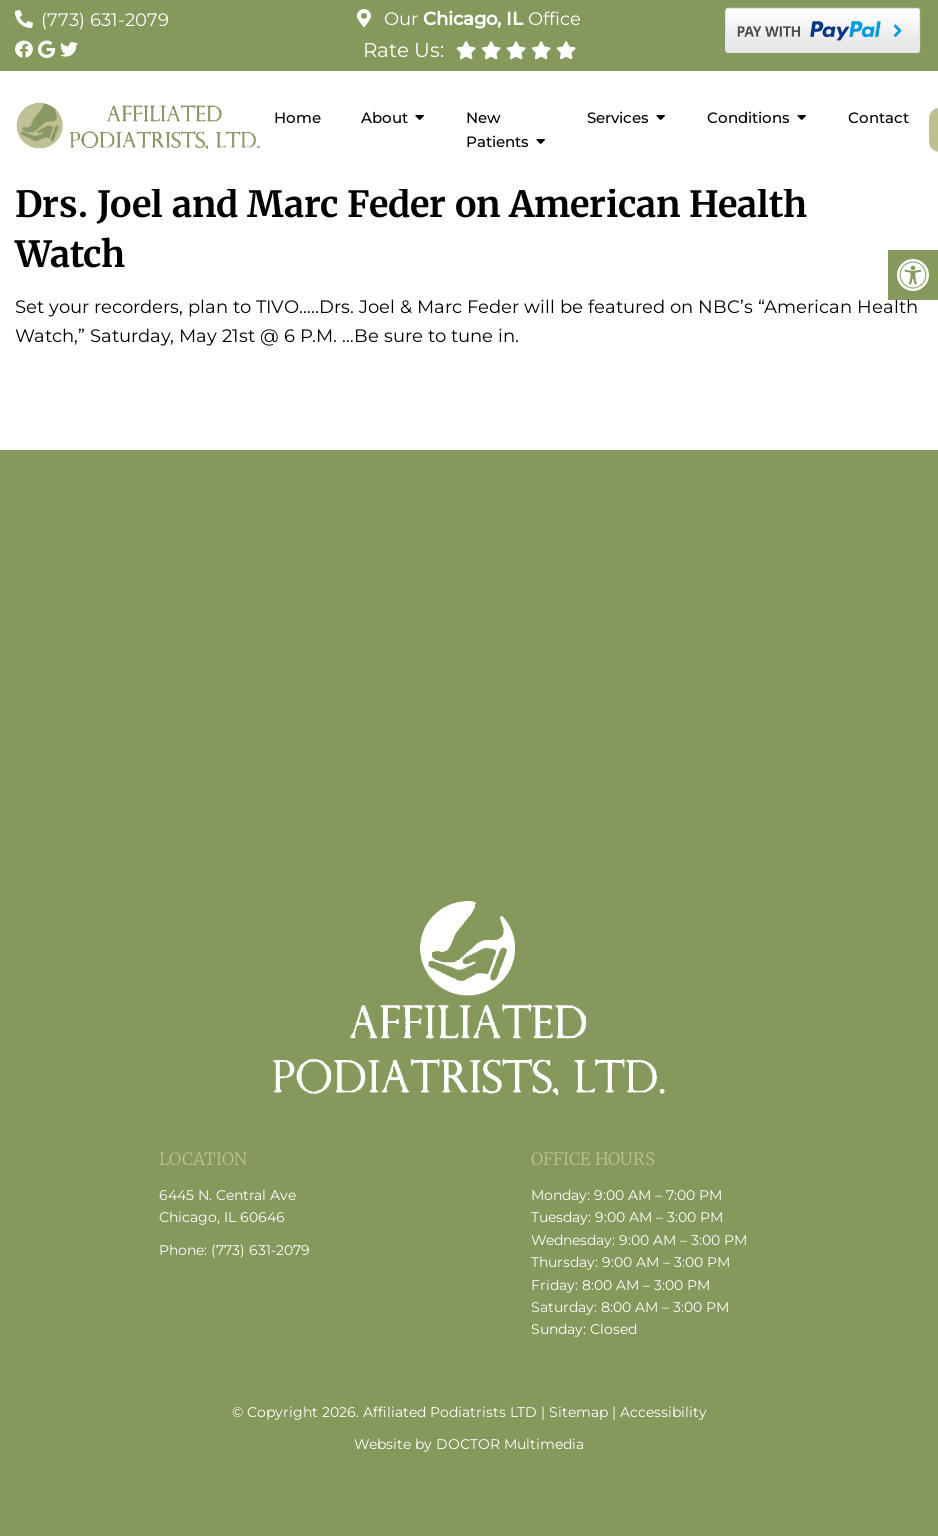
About (384, 117)
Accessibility (663, 1412)
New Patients (497, 129)
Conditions (748, 117)
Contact (878, 117)
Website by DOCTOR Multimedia (469, 1444)
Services (618, 117)
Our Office (480, 19)
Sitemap (578, 1412)
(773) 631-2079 (105, 20)
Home (297, 117)
